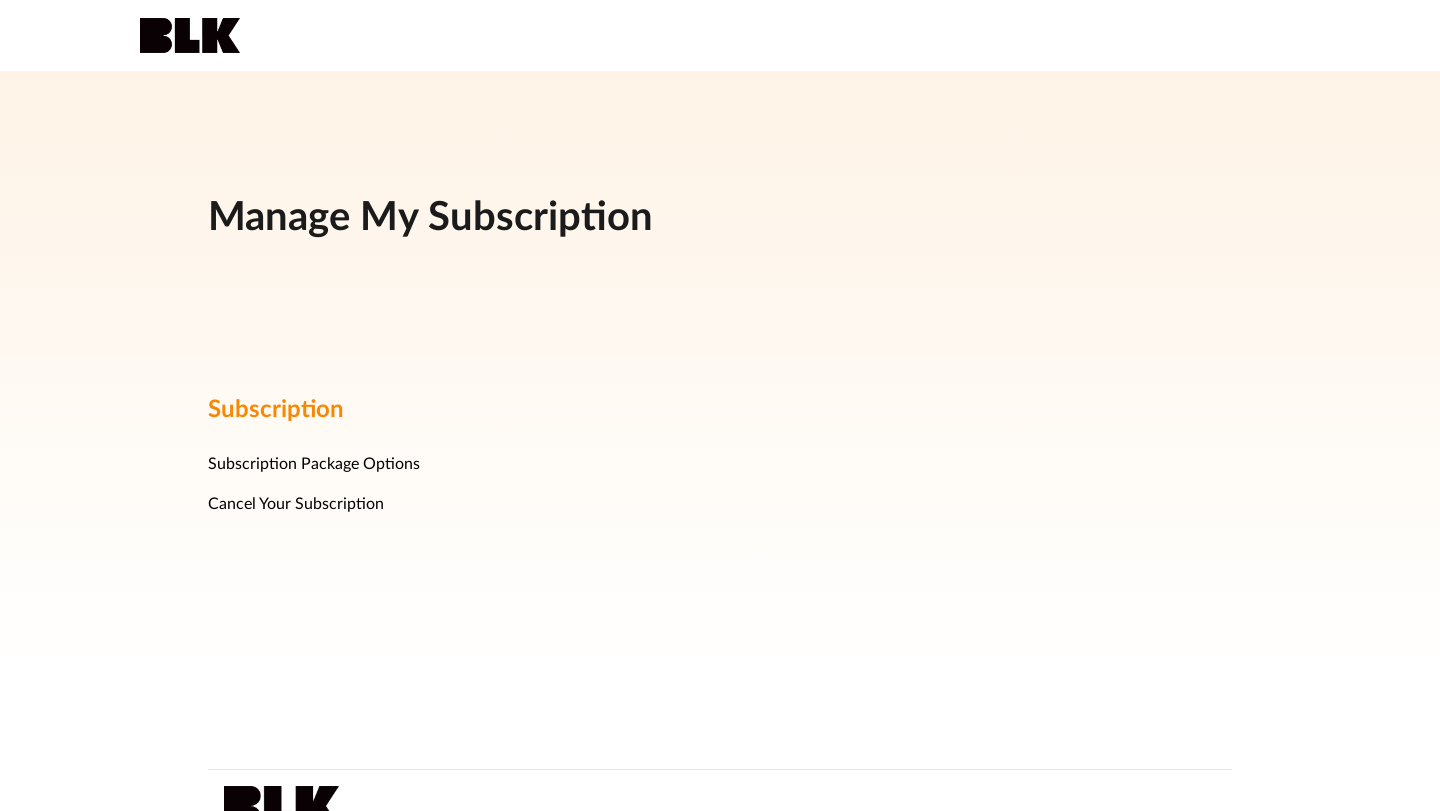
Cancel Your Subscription (296, 504)
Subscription (276, 410)
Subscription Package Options (314, 464)
